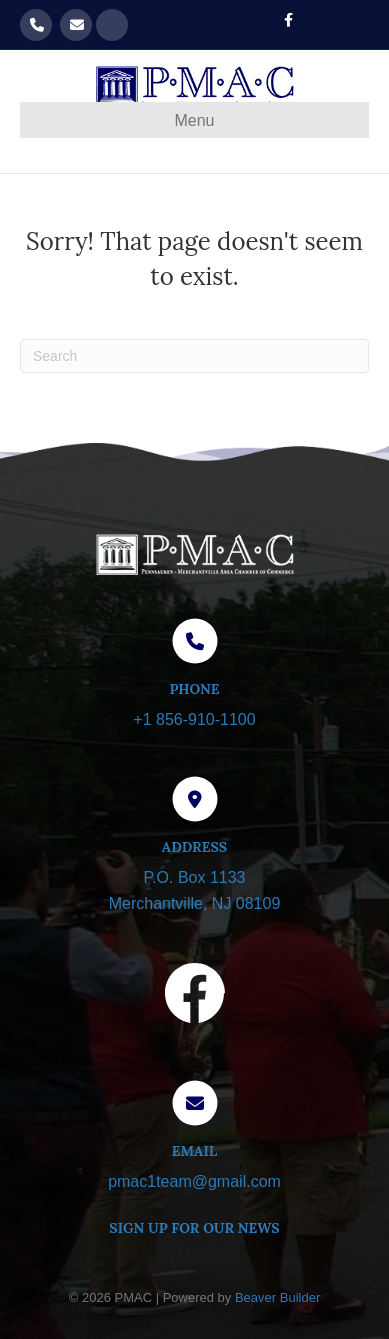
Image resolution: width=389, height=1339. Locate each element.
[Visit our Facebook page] (195, 997)
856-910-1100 (36, 25)
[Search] (194, 356)
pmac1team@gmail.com (76, 25)
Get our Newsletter (112, 25)
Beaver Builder (277, 1297)
